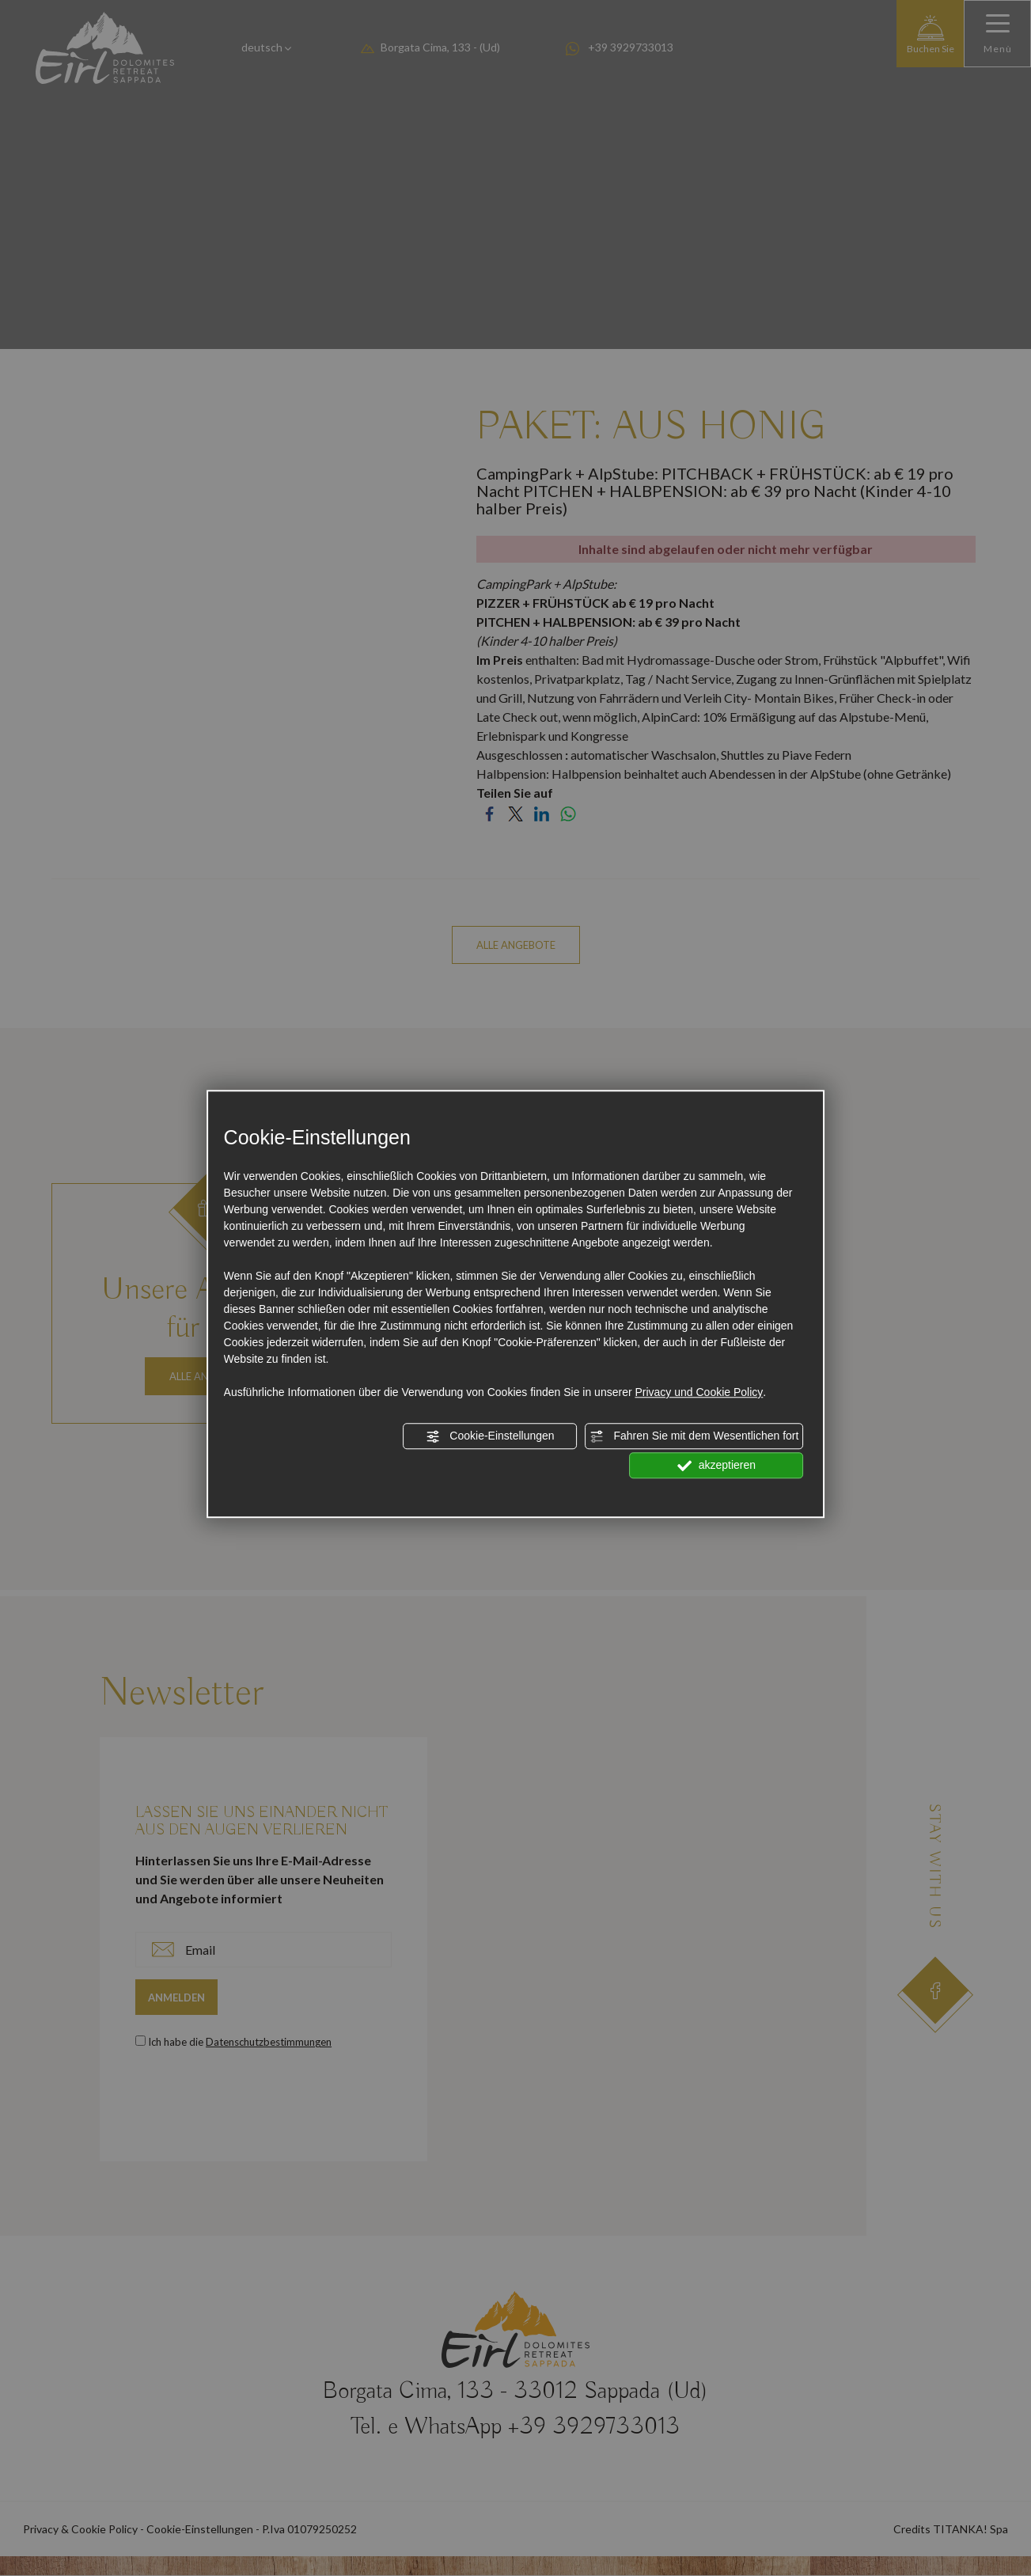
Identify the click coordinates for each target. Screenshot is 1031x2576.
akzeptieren (716, 1466)
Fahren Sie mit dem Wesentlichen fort (694, 1436)
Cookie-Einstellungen (490, 1436)
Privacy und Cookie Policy (699, 1392)
